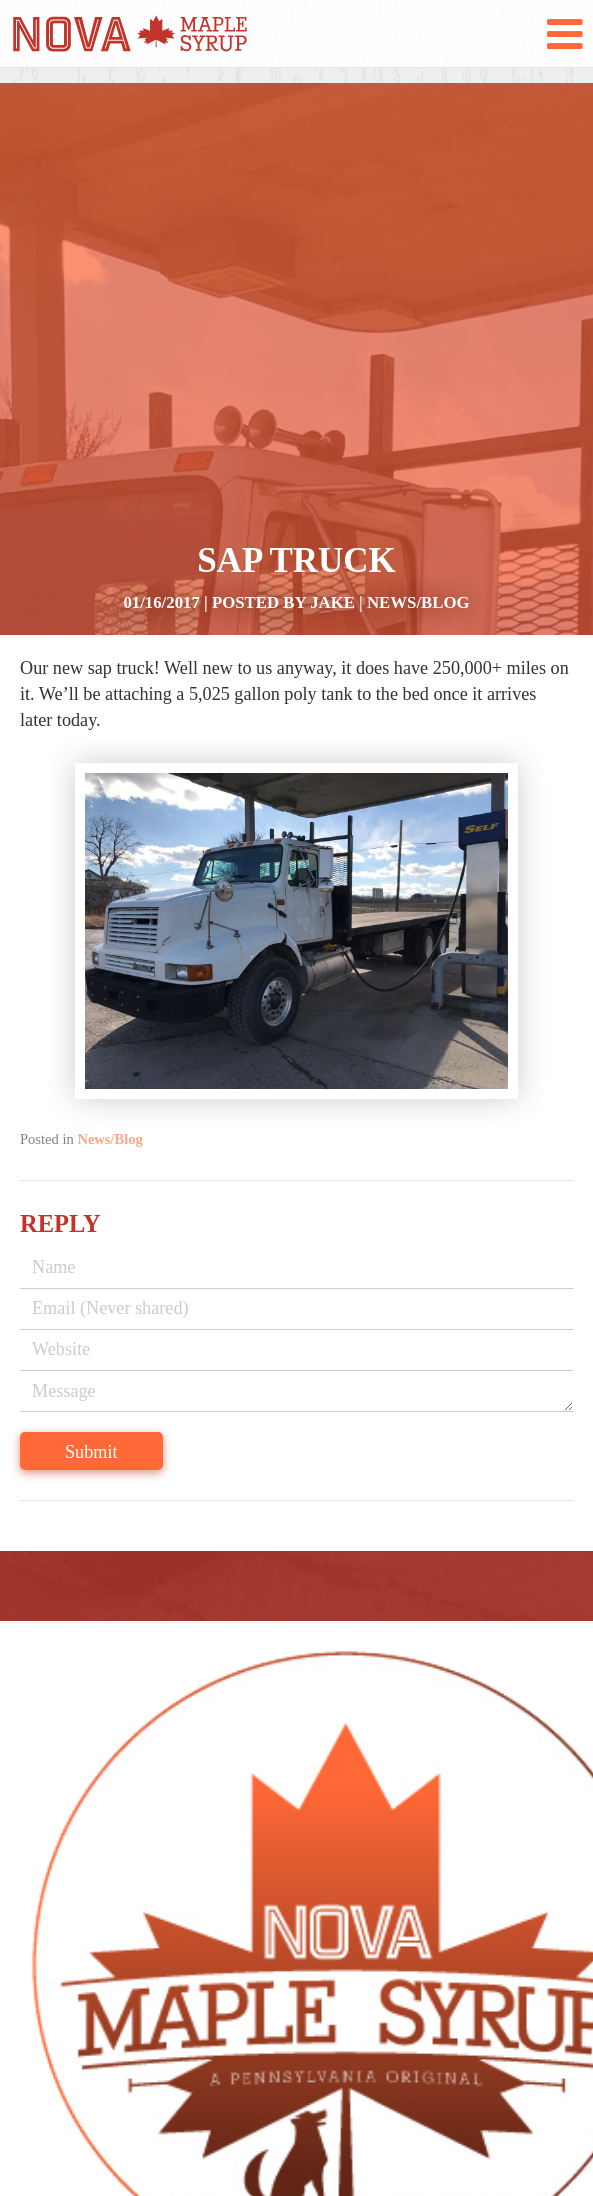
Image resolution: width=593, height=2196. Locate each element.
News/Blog (418, 602)
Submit (91, 1452)
